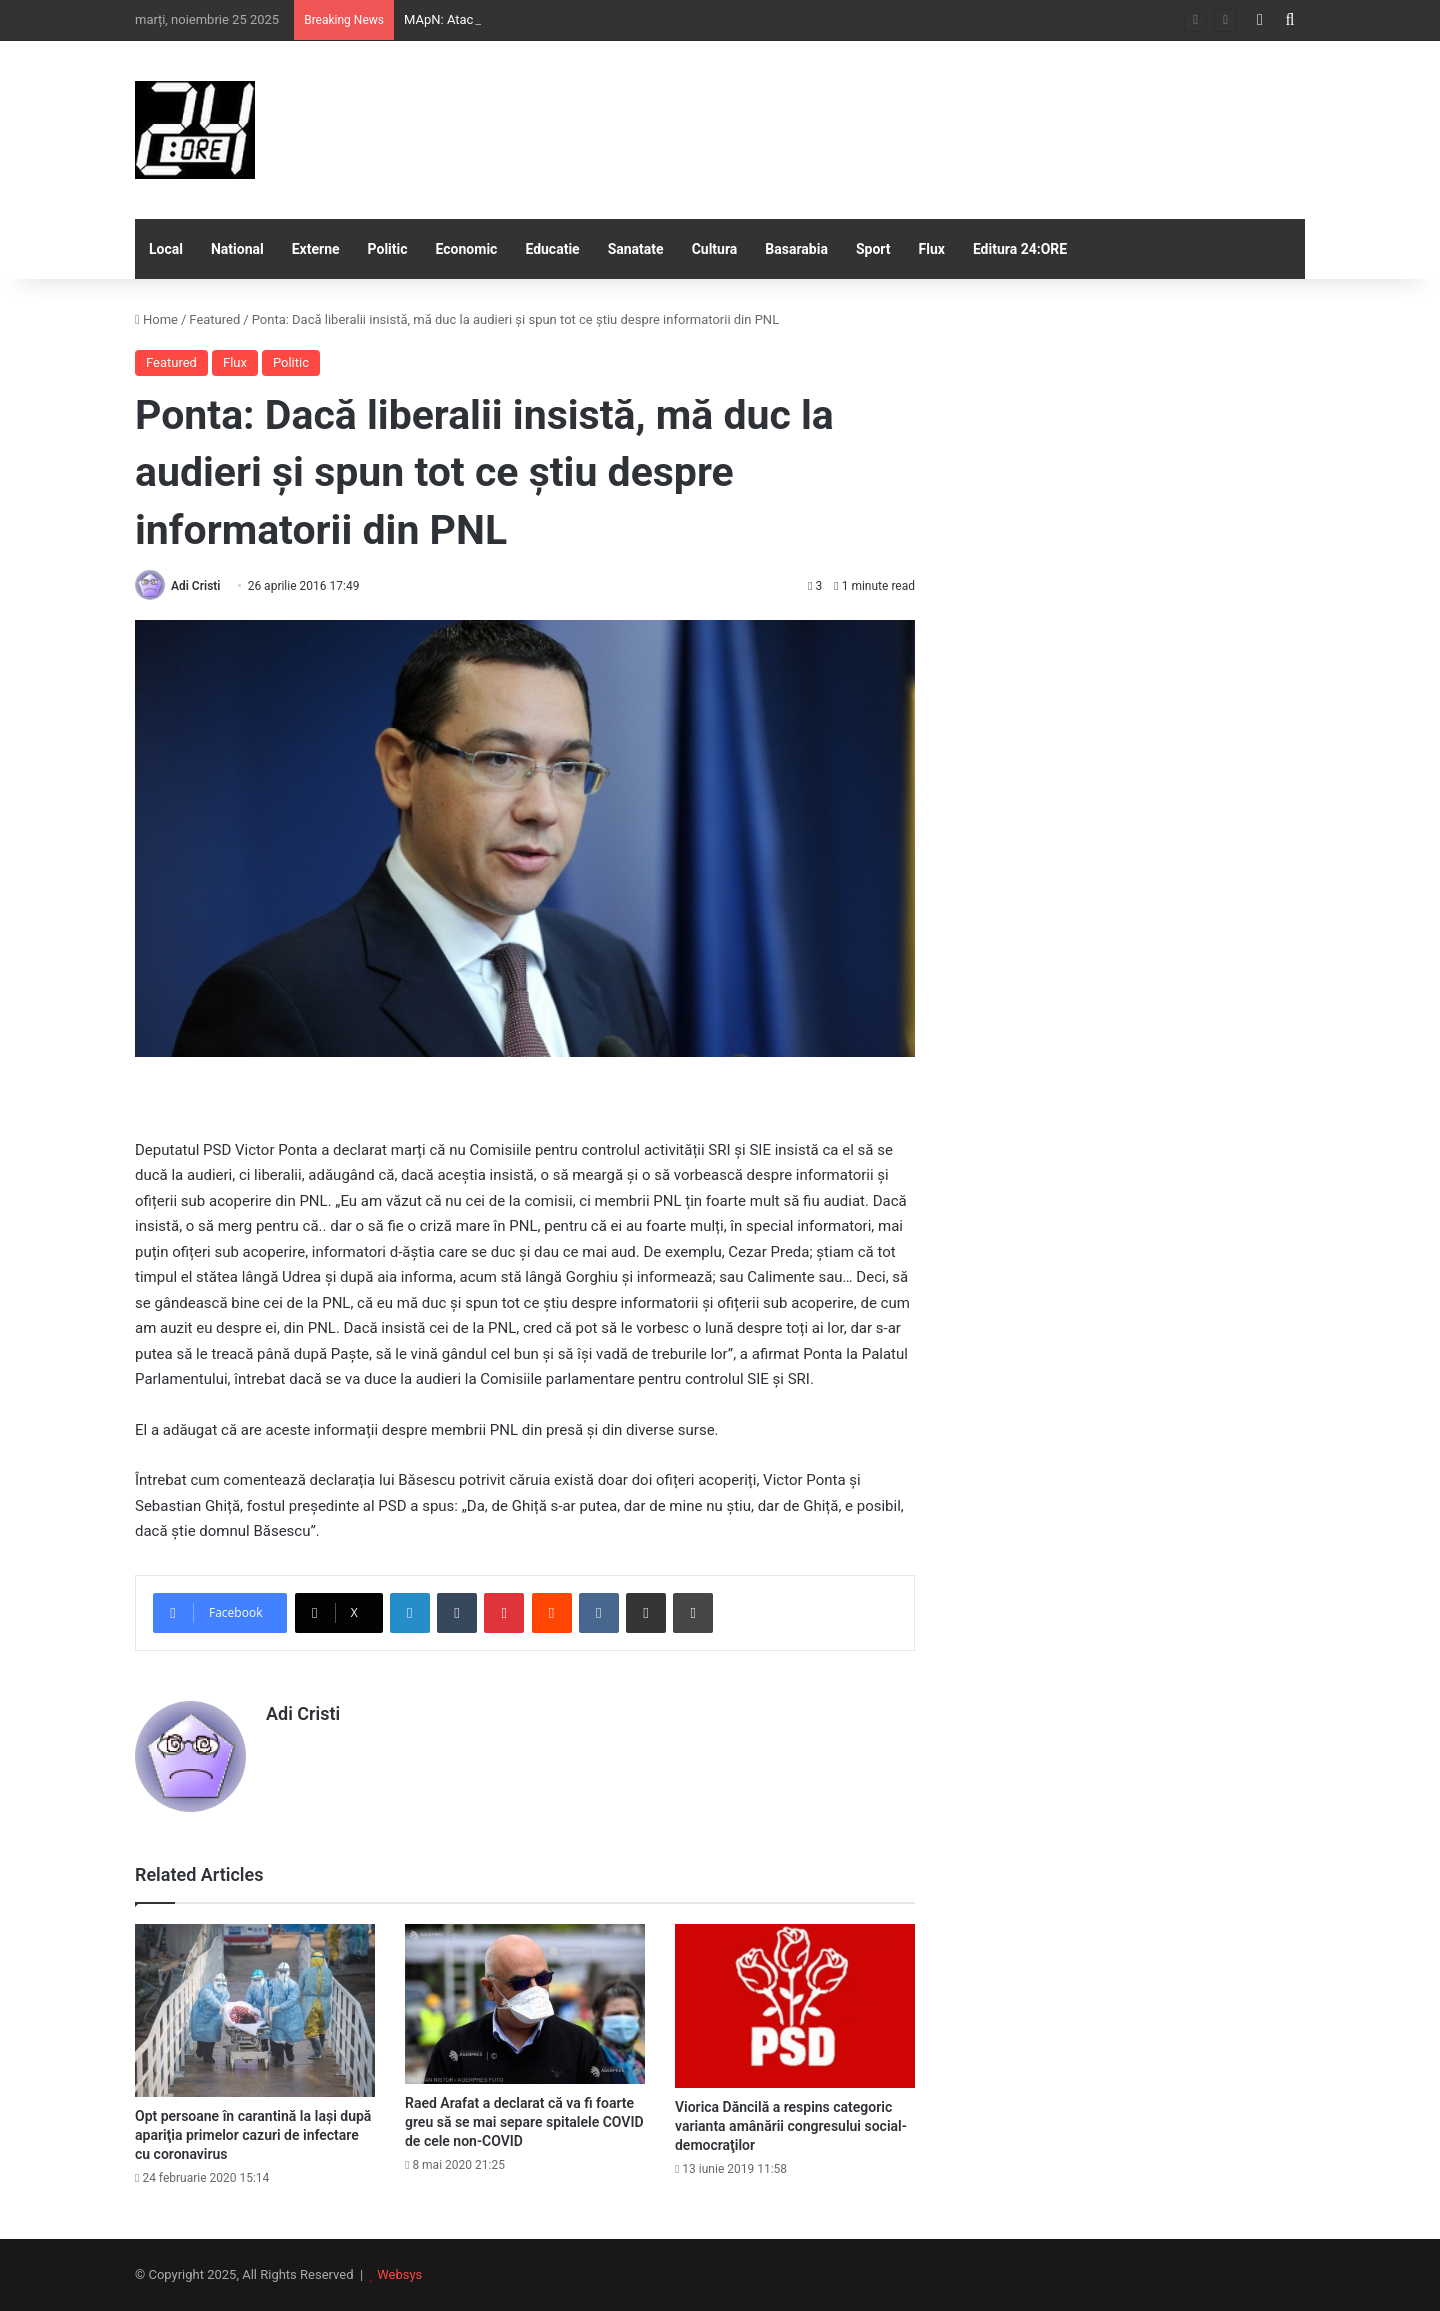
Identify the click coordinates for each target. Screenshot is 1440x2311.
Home (156, 319)
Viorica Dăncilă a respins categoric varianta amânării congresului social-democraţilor (791, 2126)
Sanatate (636, 249)
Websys (399, 2274)
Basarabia (796, 249)
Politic (388, 249)
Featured (214, 319)
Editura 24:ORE (1020, 249)
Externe (316, 249)
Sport (873, 249)
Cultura (715, 249)
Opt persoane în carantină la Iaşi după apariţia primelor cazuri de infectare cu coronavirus (253, 2135)
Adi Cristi (195, 586)
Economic (467, 249)
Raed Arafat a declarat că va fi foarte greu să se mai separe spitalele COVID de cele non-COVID (524, 2122)
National (237, 249)
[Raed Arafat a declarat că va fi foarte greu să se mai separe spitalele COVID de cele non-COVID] (525, 2004)
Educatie (552, 249)
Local (166, 249)
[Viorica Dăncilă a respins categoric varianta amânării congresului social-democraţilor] (795, 2006)
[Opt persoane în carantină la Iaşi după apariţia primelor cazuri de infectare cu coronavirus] (255, 2010)
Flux (932, 249)
